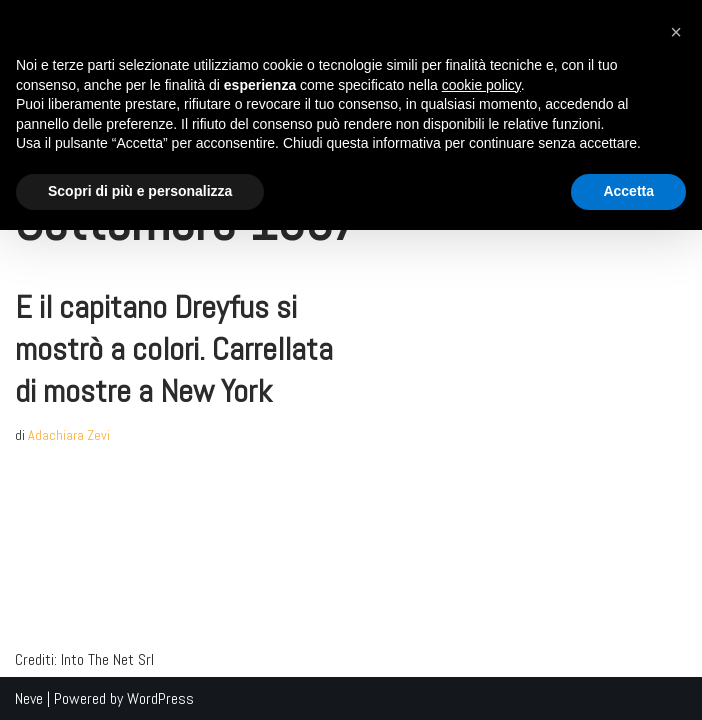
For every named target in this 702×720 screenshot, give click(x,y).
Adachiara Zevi (69, 435)
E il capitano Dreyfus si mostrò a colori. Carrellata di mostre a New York (174, 348)
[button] (676, 32)
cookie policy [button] (481, 85)
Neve (29, 698)
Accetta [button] (628, 191)
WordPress (160, 698)
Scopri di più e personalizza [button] (140, 191)
